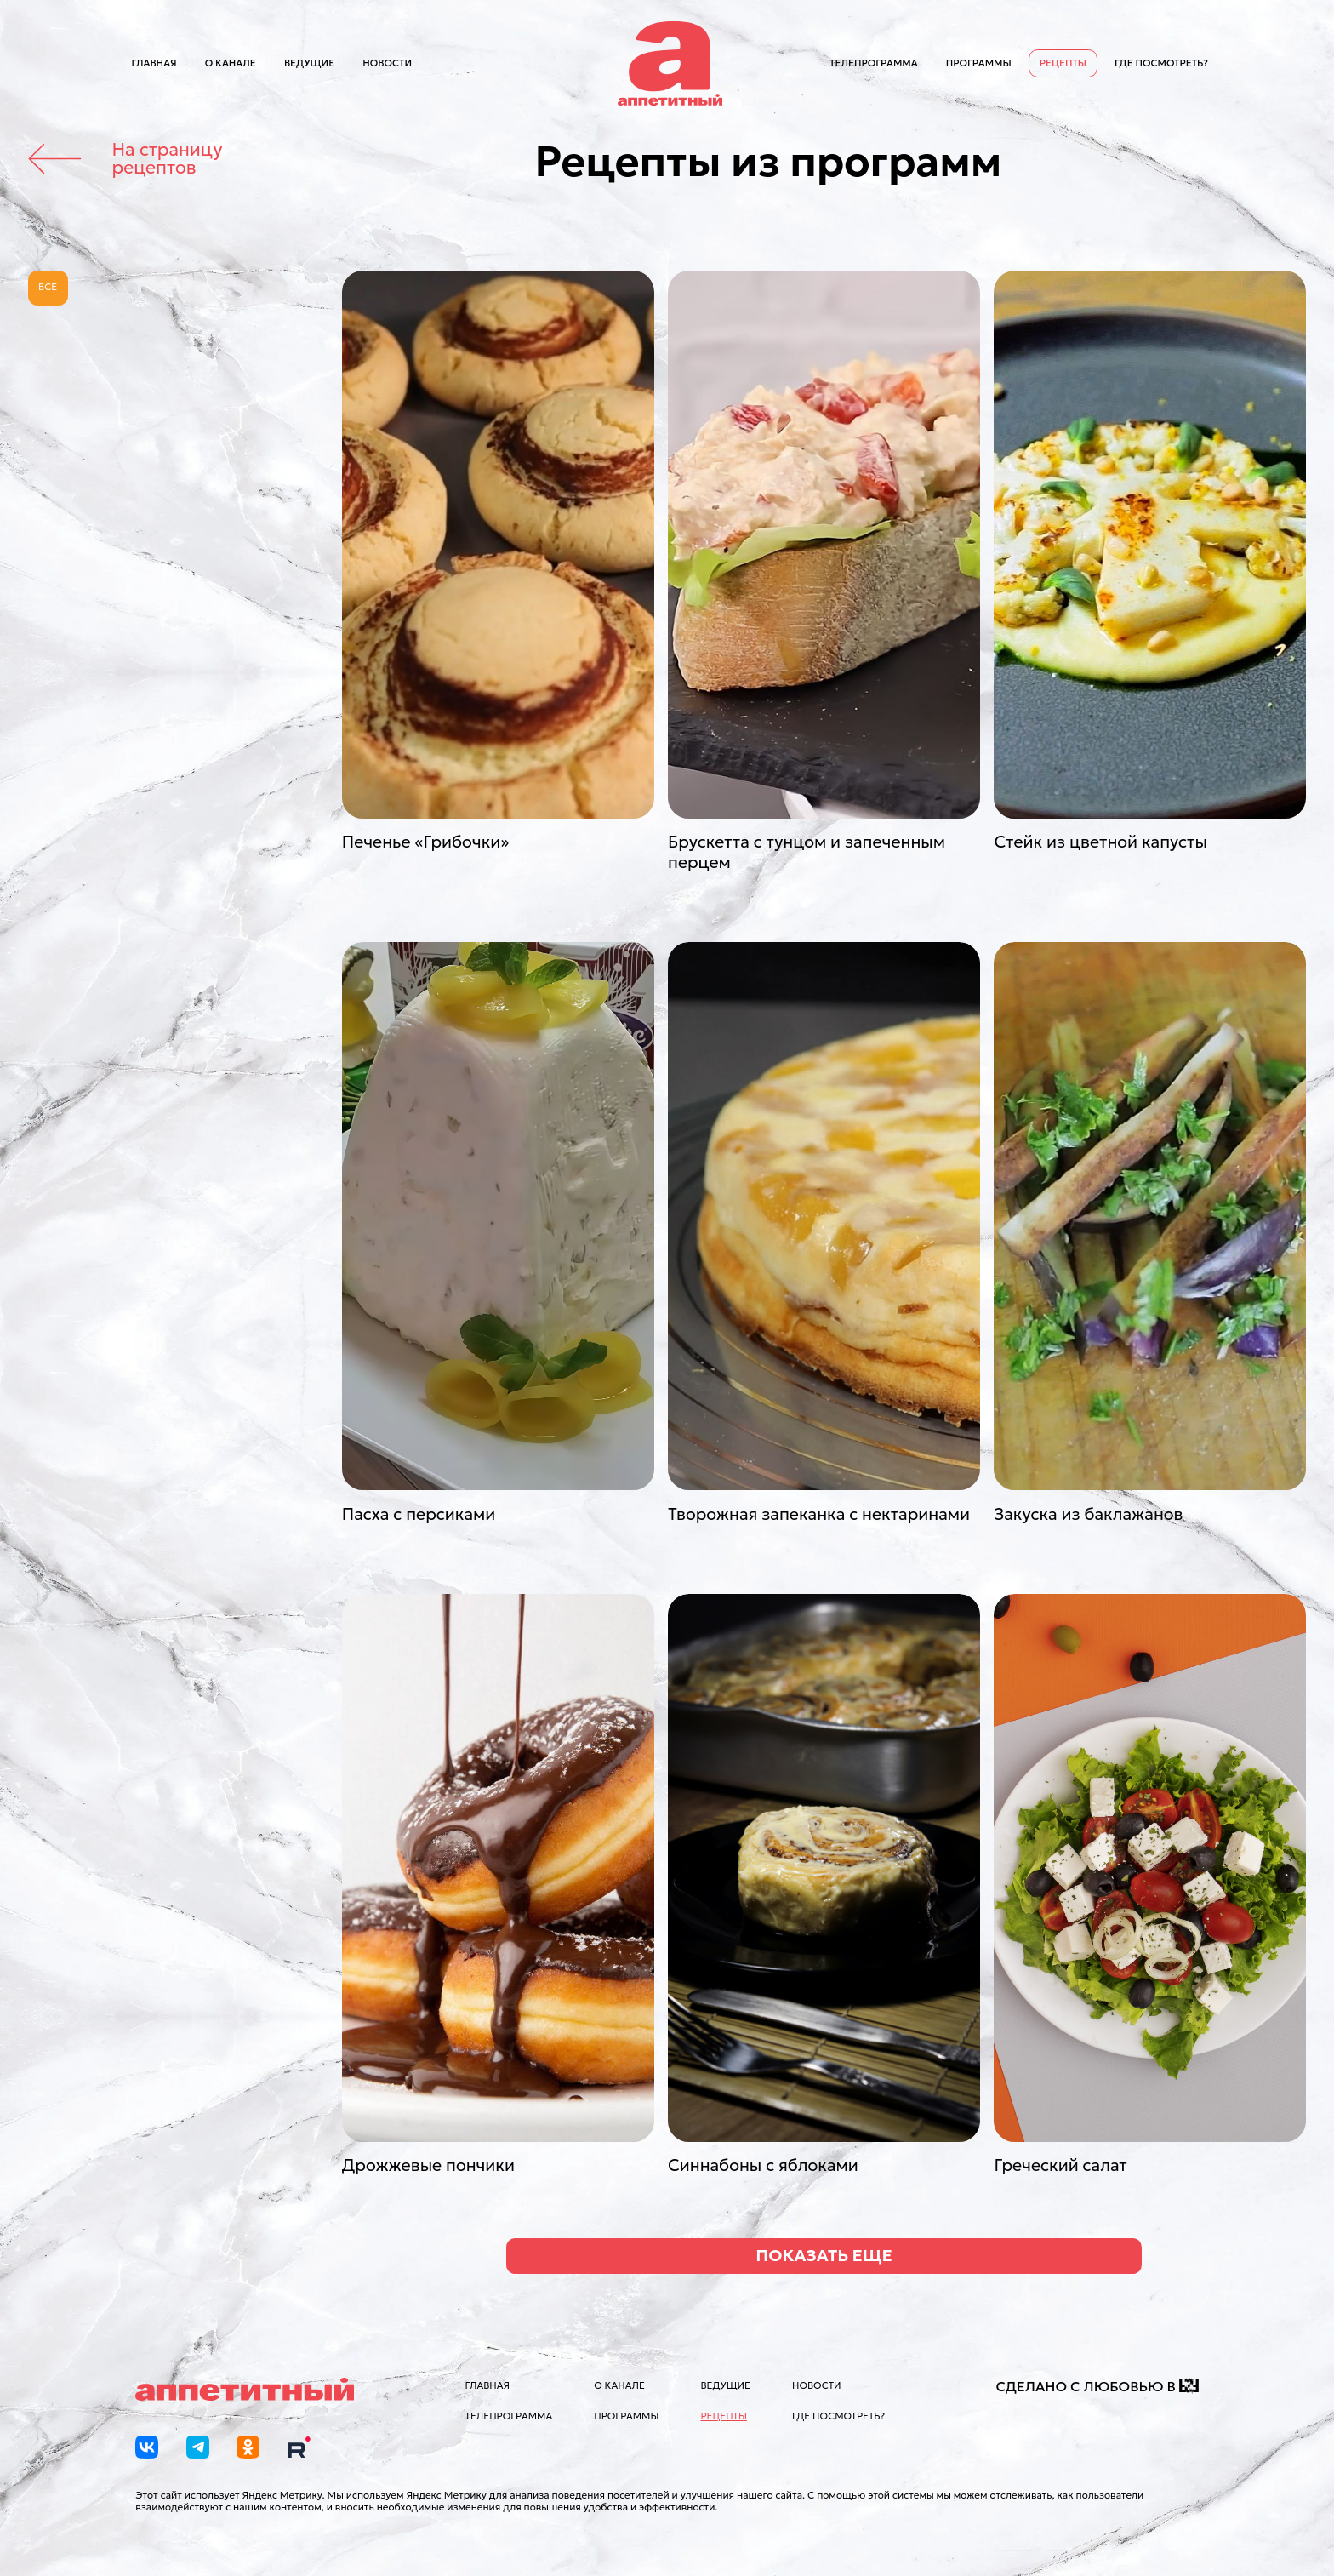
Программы (979, 63)
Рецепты (1063, 63)
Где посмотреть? (1161, 63)
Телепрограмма (873, 63)
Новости (387, 63)
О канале (230, 63)
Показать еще (823, 2255)
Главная (154, 63)
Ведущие (309, 63)
